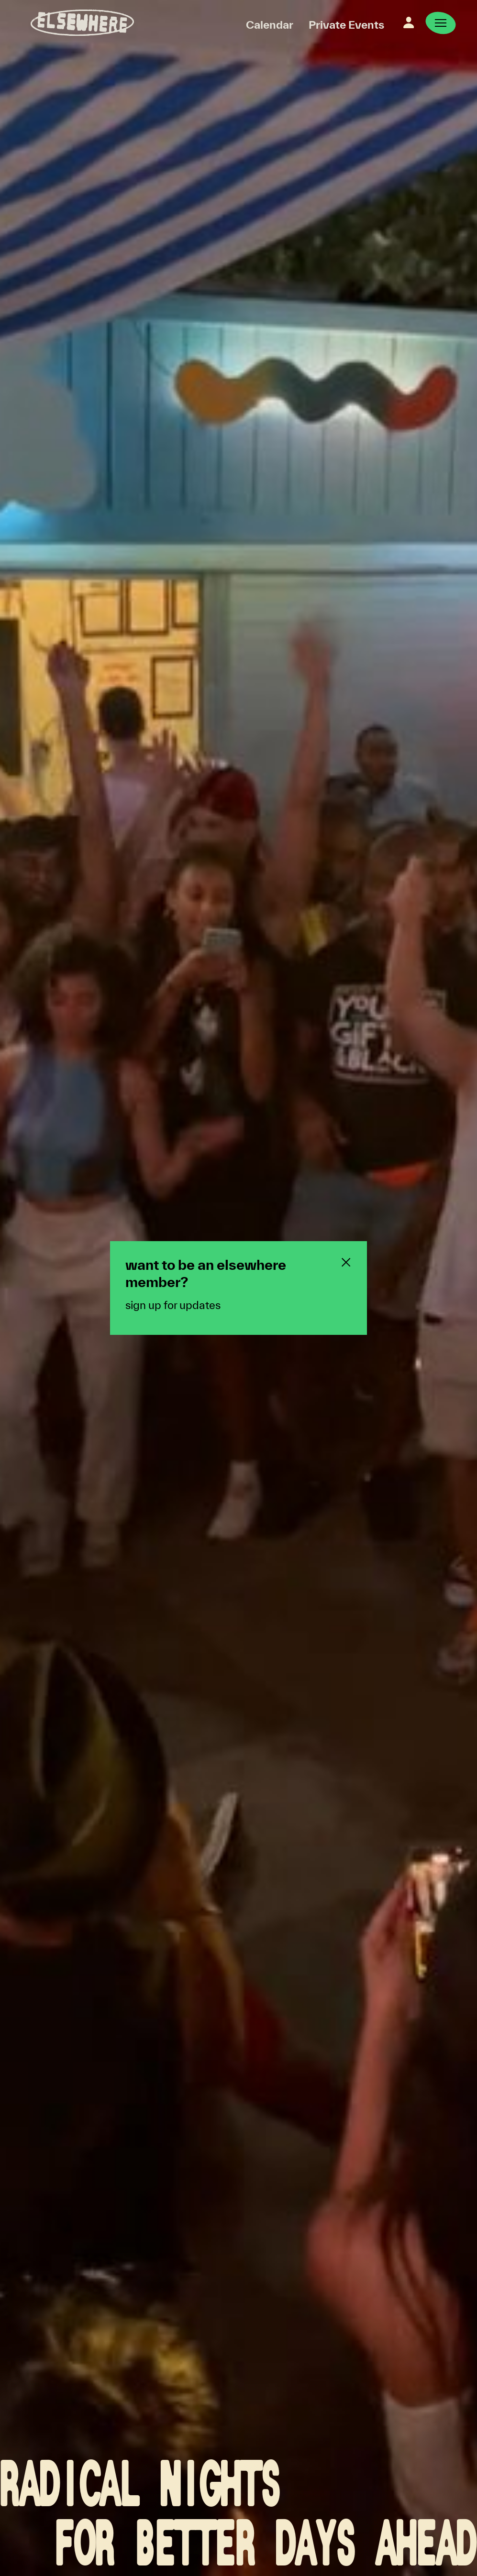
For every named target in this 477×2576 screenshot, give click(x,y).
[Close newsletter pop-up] (346, 1262)
